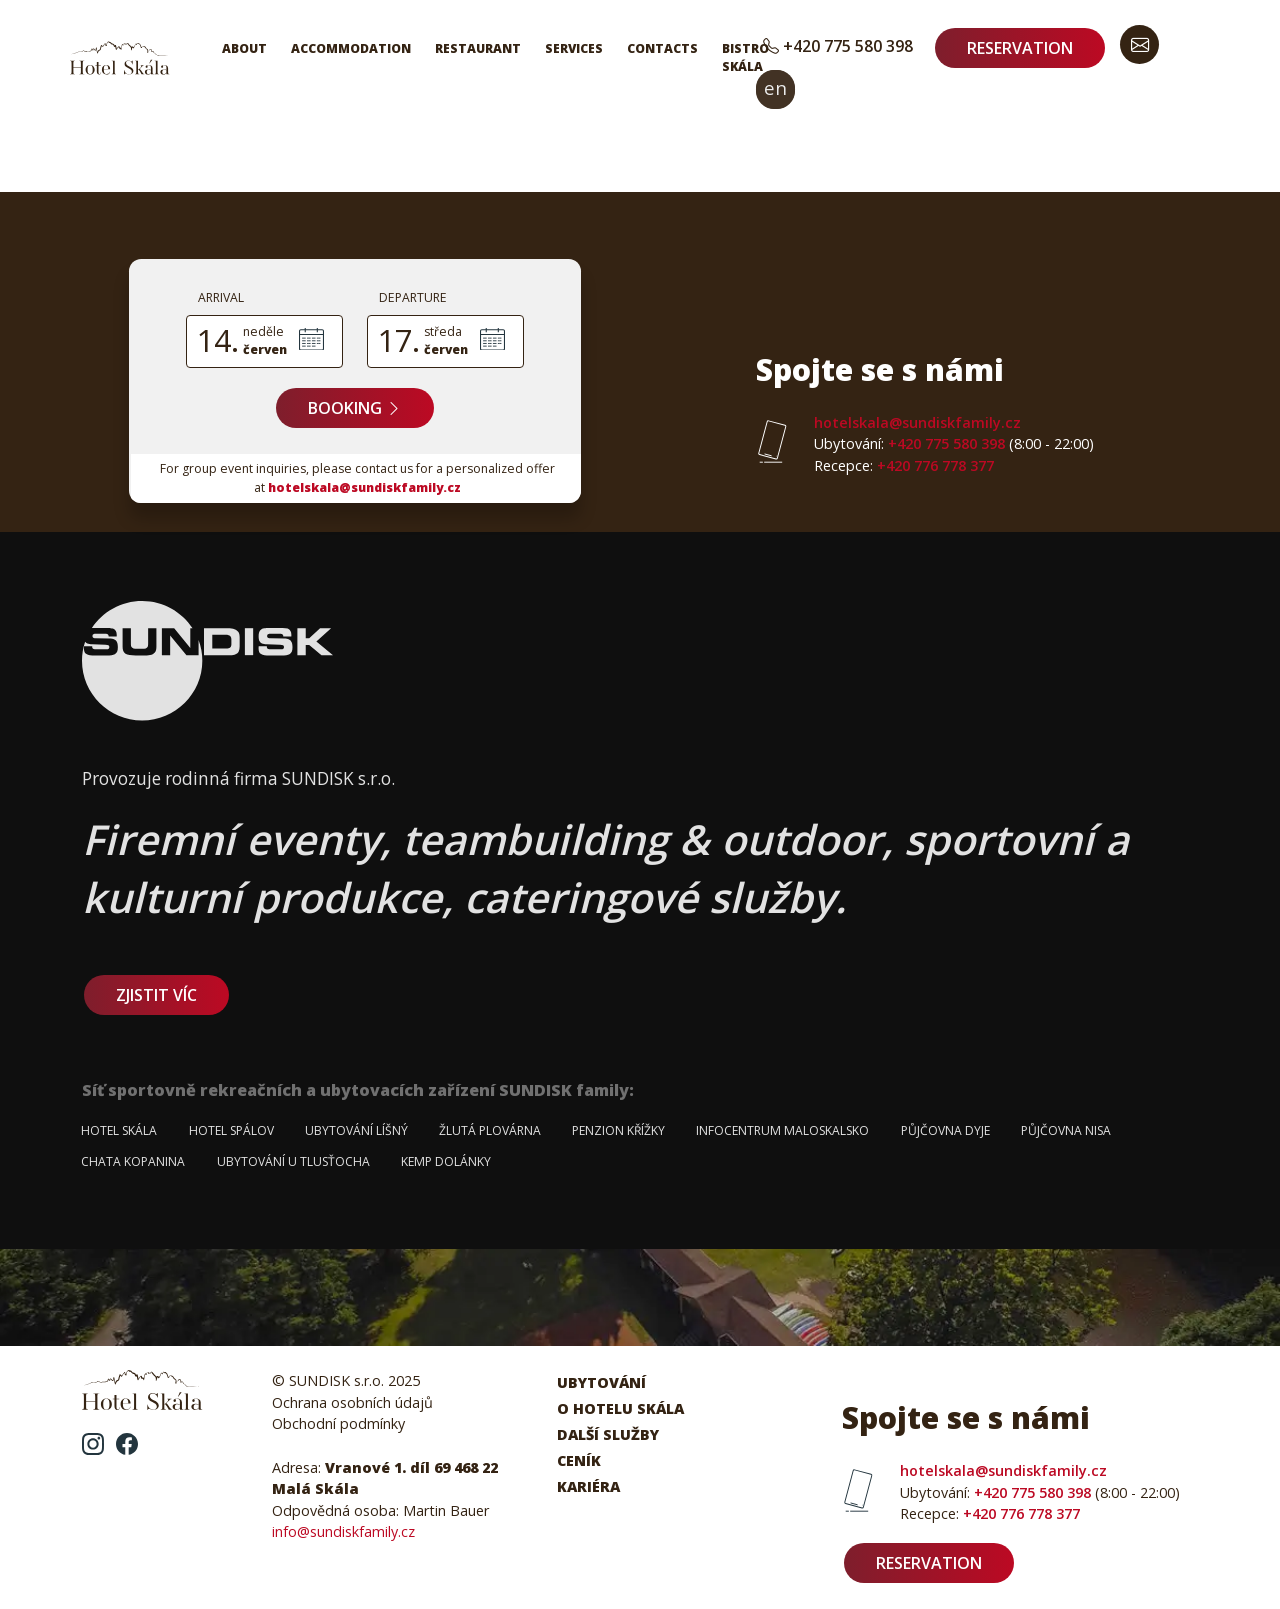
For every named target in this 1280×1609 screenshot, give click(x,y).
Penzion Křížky (618, 1130)
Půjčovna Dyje (945, 1130)
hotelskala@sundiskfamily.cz (364, 487)
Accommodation (351, 48)
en (775, 87)
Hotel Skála (119, 1130)
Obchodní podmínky (338, 1423)
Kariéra (588, 1486)
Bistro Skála (745, 57)
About (244, 48)
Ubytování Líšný (356, 1130)
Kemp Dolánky (446, 1161)
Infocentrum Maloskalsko (782, 1130)
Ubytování (601, 1382)
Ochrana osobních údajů (352, 1402)
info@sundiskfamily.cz (343, 1531)
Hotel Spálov (231, 1130)
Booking (355, 408)
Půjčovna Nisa (1066, 1130)
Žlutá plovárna (490, 1130)
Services (574, 48)
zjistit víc (156, 995)
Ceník (579, 1460)
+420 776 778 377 (904, 465)
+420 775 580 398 (838, 46)
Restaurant (478, 48)
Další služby (608, 1434)
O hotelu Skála (620, 1408)
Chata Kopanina (133, 1161)
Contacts (662, 48)
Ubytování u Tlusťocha (293, 1161)
